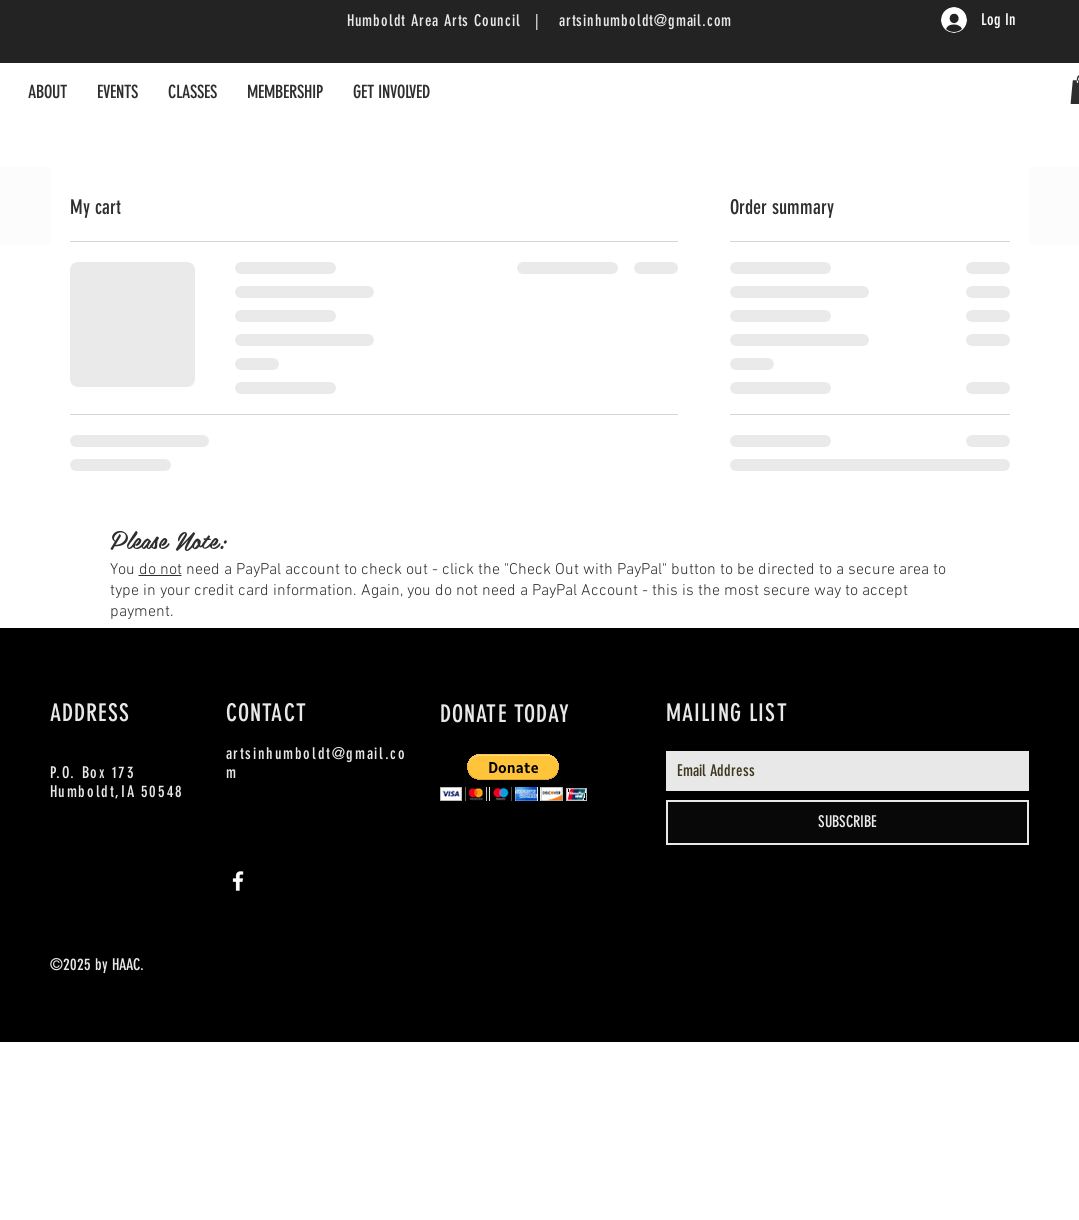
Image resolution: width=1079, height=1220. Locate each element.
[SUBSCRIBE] (847, 822)
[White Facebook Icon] (238, 881)
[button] (513, 777)
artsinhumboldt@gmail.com (645, 20)
